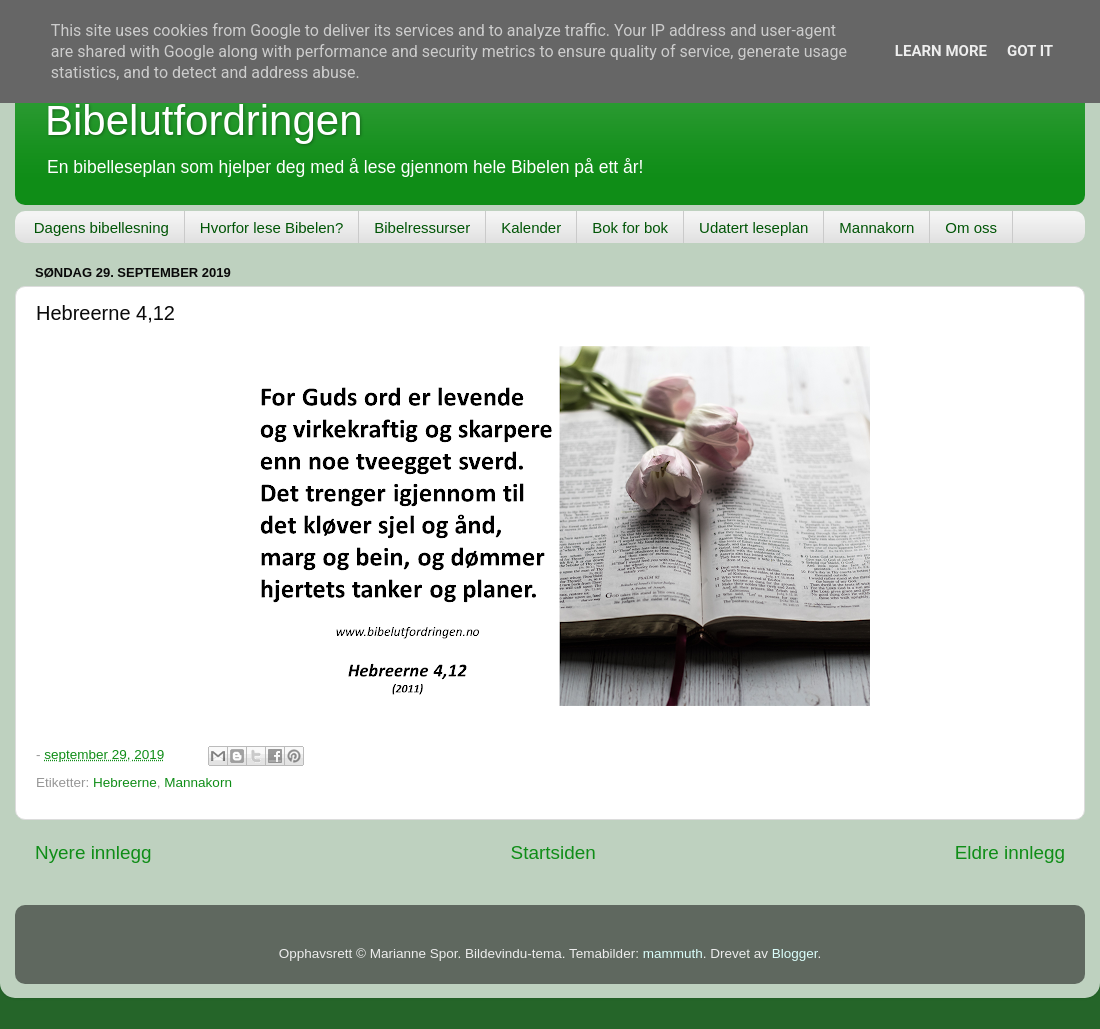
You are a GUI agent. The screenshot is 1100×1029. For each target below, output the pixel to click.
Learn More (941, 51)
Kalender (531, 227)
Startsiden (553, 852)
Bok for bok (630, 227)
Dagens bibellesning (101, 227)
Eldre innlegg (1010, 852)
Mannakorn (876, 227)
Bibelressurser (422, 227)
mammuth (673, 953)
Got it (1030, 51)
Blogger (795, 953)
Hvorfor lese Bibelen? (271, 227)
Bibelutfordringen (204, 120)
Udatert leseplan (753, 227)
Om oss (971, 227)
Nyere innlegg (93, 852)
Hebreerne (125, 782)
